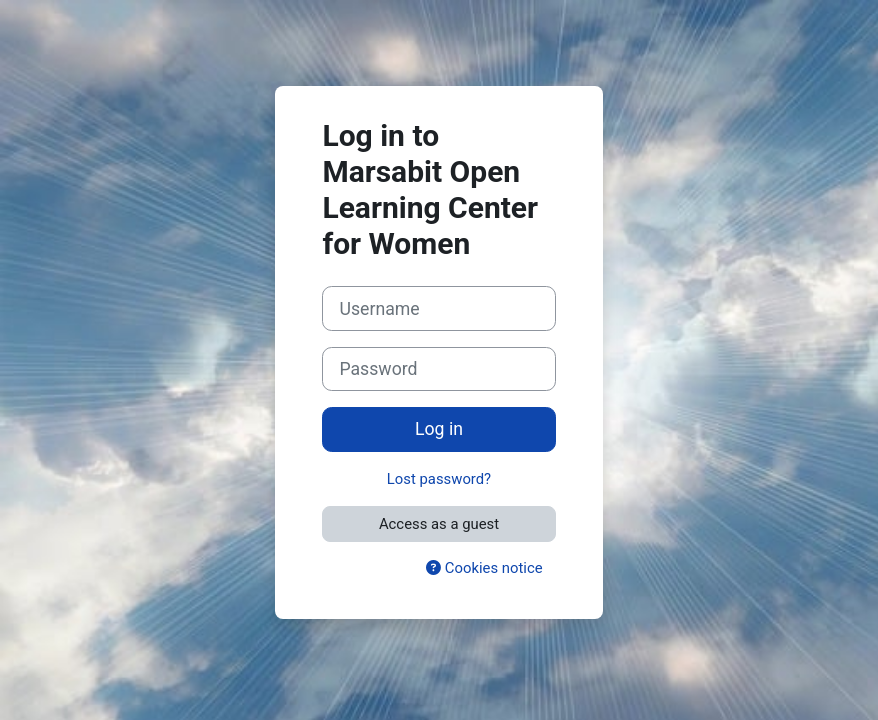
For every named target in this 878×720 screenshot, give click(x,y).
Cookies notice (484, 568)
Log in (439, 429)
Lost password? (439, 479)
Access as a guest (439, 524)
